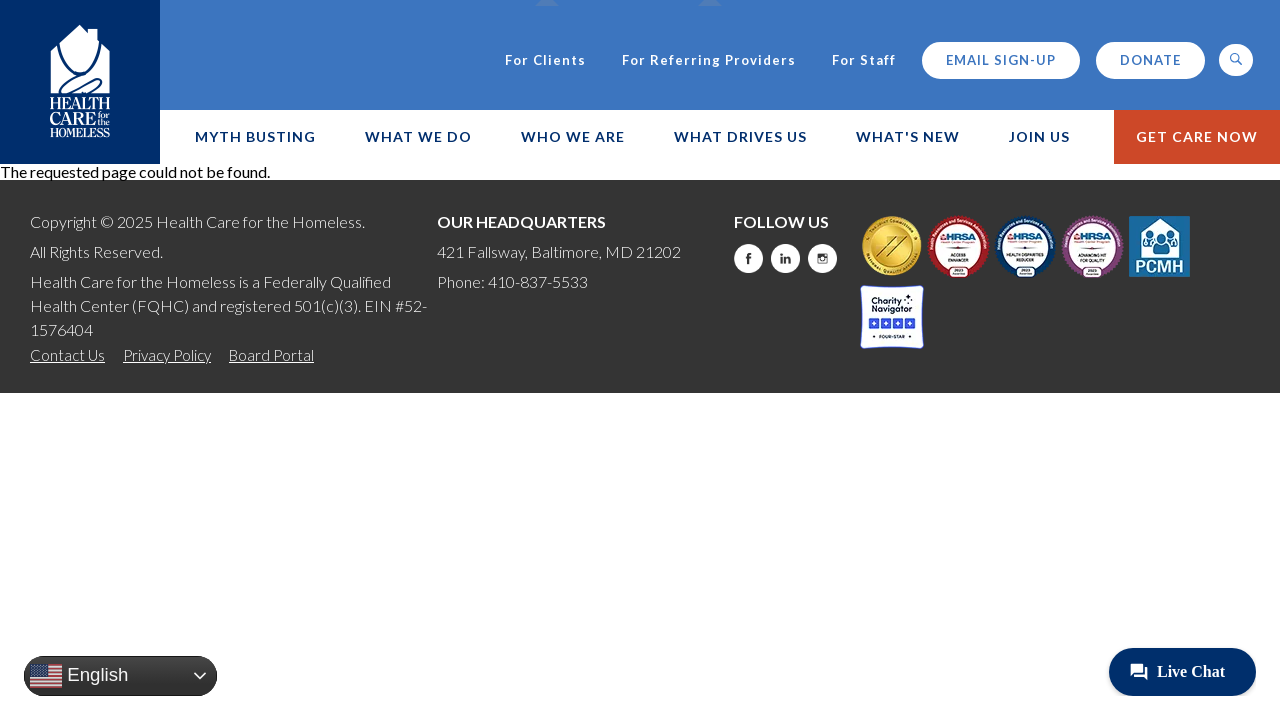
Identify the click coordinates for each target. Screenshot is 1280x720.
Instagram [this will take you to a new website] (822, 258)
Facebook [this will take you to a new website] (748, 258)
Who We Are (573, 136)
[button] (1236, 60)
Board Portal (271, 355)
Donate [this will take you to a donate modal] (1150, 60)
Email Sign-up (1001, 60)
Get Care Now (1197, 136)
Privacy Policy (167, 355)
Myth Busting (255, 136)
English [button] (79, 676)
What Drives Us (740, 136)
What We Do (418, 136)
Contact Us (67, 355)
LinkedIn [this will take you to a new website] (785, 258)
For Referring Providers (709, 60)
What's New (908, 136)
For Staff (864, 60)
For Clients (545, 60)
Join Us (1039, 136)
